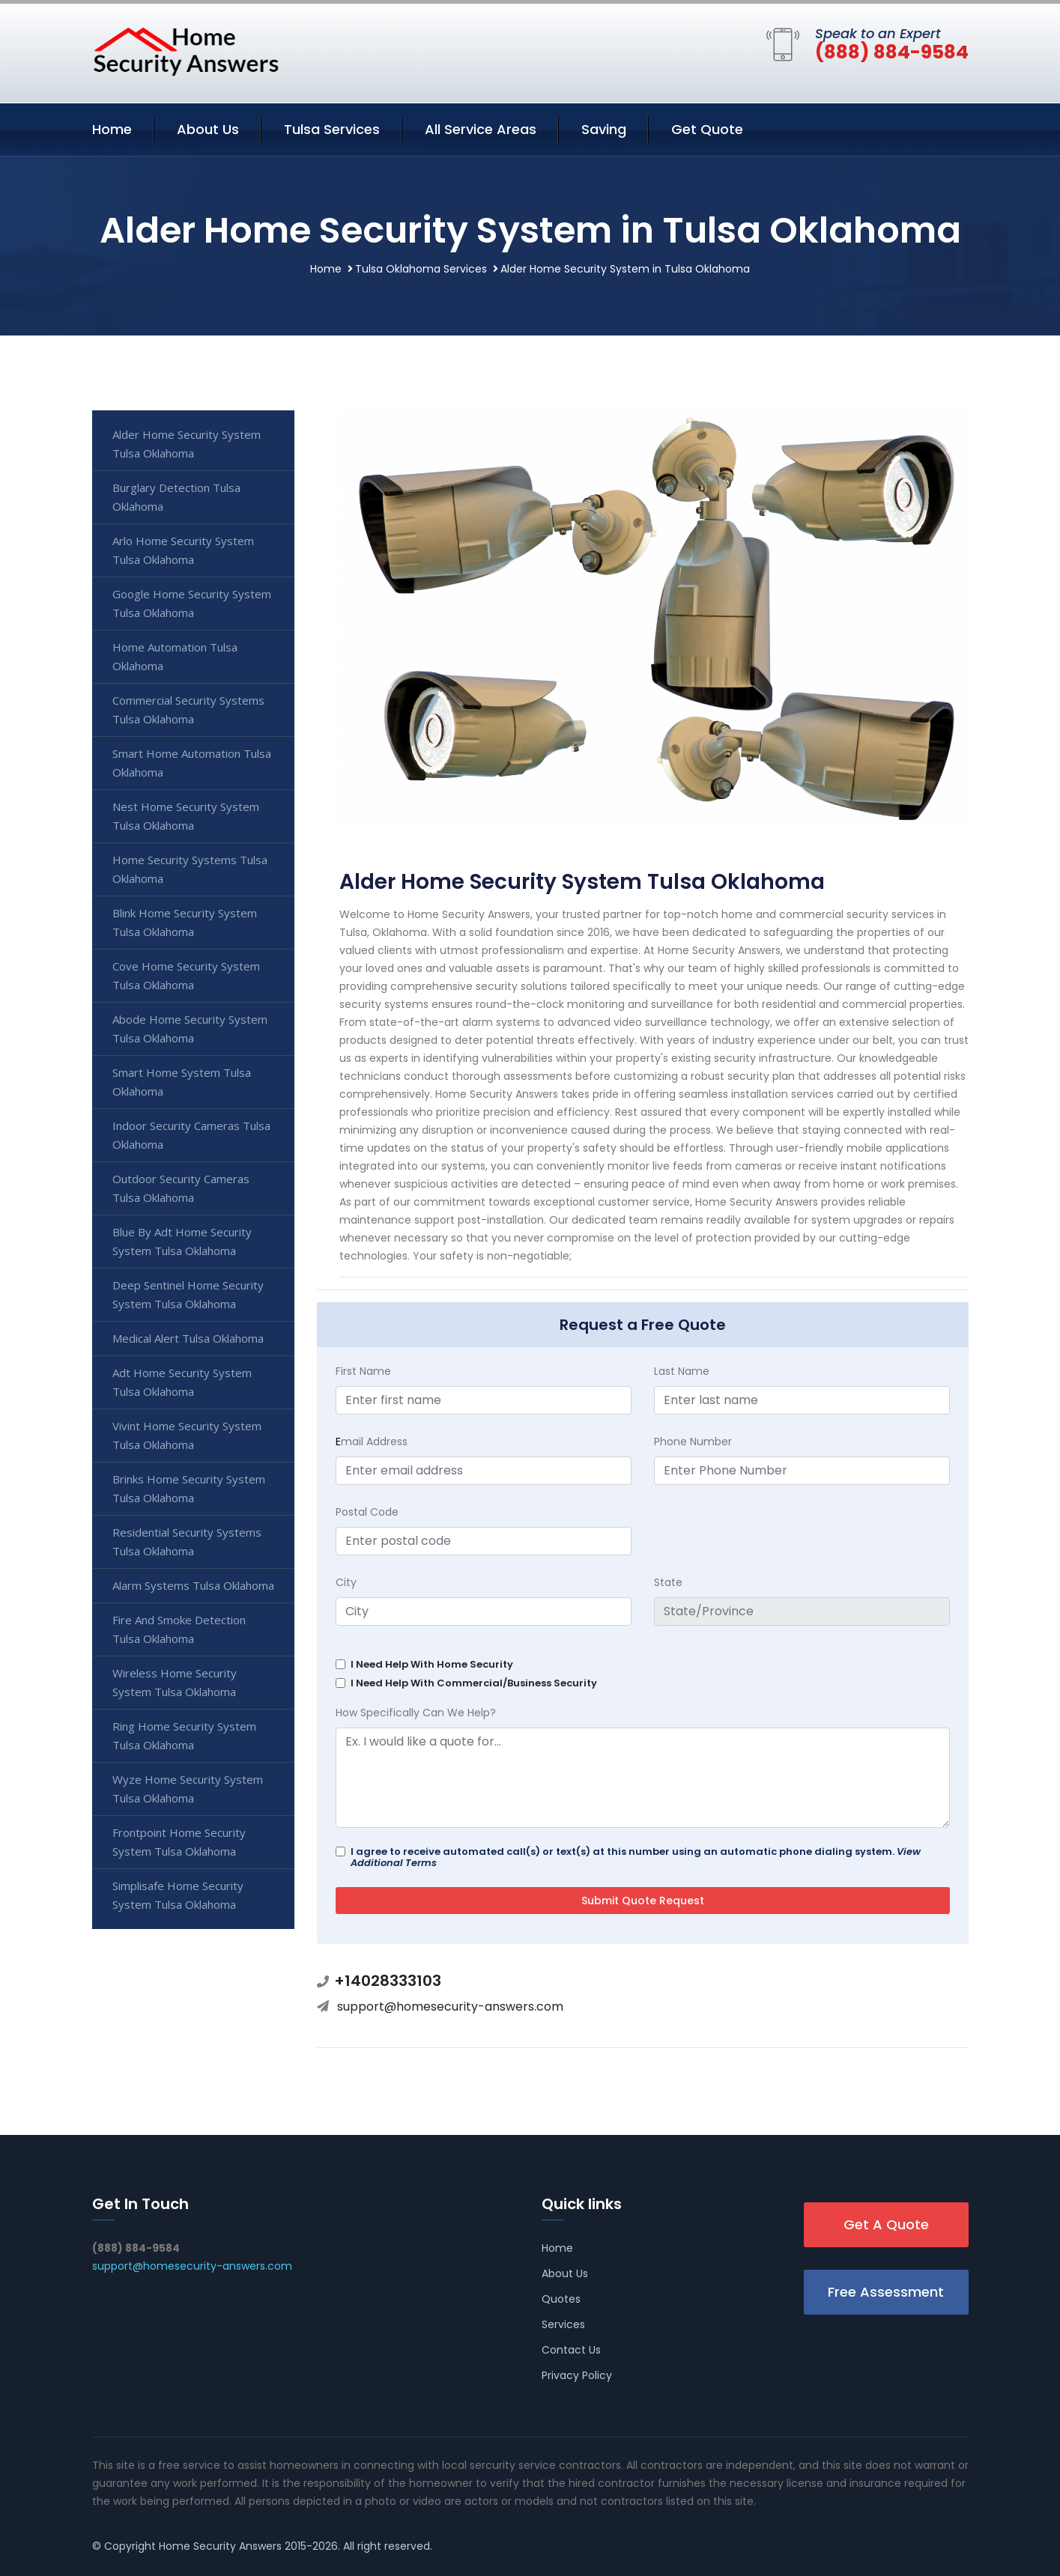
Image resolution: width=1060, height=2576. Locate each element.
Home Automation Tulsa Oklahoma (174, 656)
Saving (603, 129)
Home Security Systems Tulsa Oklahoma (189, 869)
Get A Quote (886, 2224)
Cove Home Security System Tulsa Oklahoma (186, 975)
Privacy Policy (577, 2375)
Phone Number (693, 1441)
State (668, 1582)
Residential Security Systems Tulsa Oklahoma (186, 1541)
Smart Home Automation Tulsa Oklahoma (191, 763)
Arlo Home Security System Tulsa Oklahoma (183, 550)
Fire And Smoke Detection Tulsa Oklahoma (179, 1629)
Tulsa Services (332, 129)
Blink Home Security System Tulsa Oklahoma (184, 922)
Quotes (561, 2298)
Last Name (681, 1371)
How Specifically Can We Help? (416, 1712)
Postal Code (367, 1511)
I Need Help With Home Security (432, 1664)
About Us (208, 129)
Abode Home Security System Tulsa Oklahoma (189, 1028)
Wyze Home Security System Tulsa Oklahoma (187, 1788)
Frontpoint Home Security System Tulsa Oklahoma (179, 1842)
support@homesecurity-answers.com (450, 2006)
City (346, 1582)
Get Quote (707, 129)
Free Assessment (886, 2291)
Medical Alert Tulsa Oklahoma (188, 1338)
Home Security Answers (220, 2546)
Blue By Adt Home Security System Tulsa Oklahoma (182, 1241)
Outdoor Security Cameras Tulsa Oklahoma (180, 1188)
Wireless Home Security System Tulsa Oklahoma (174, 1682)
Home (112, 129)
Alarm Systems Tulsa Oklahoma (193, 1585)
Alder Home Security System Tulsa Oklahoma (186, 444)
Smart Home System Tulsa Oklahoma (181, 1082)
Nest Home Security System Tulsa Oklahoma (185, 816)
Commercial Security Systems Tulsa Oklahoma (188, 709)
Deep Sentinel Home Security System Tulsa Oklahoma (188, 1294)
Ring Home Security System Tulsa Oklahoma (184, 1735)
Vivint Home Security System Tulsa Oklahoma (186, 1435)
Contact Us (571, 2349)
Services (563, 2324)
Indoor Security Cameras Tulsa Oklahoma (191, 1135)
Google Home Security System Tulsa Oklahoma (191, 603)
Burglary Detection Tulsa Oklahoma (176, 497)
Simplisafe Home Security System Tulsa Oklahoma (177, 1895)
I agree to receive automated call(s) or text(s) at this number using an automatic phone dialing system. (636, 1857)
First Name (363, 1371)
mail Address (372, 1441)
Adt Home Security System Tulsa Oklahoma (182, 1382)
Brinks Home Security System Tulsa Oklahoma (188, 1488)
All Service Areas (480, 129)
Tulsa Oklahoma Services (421, 268)
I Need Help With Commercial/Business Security (474, 1683)
